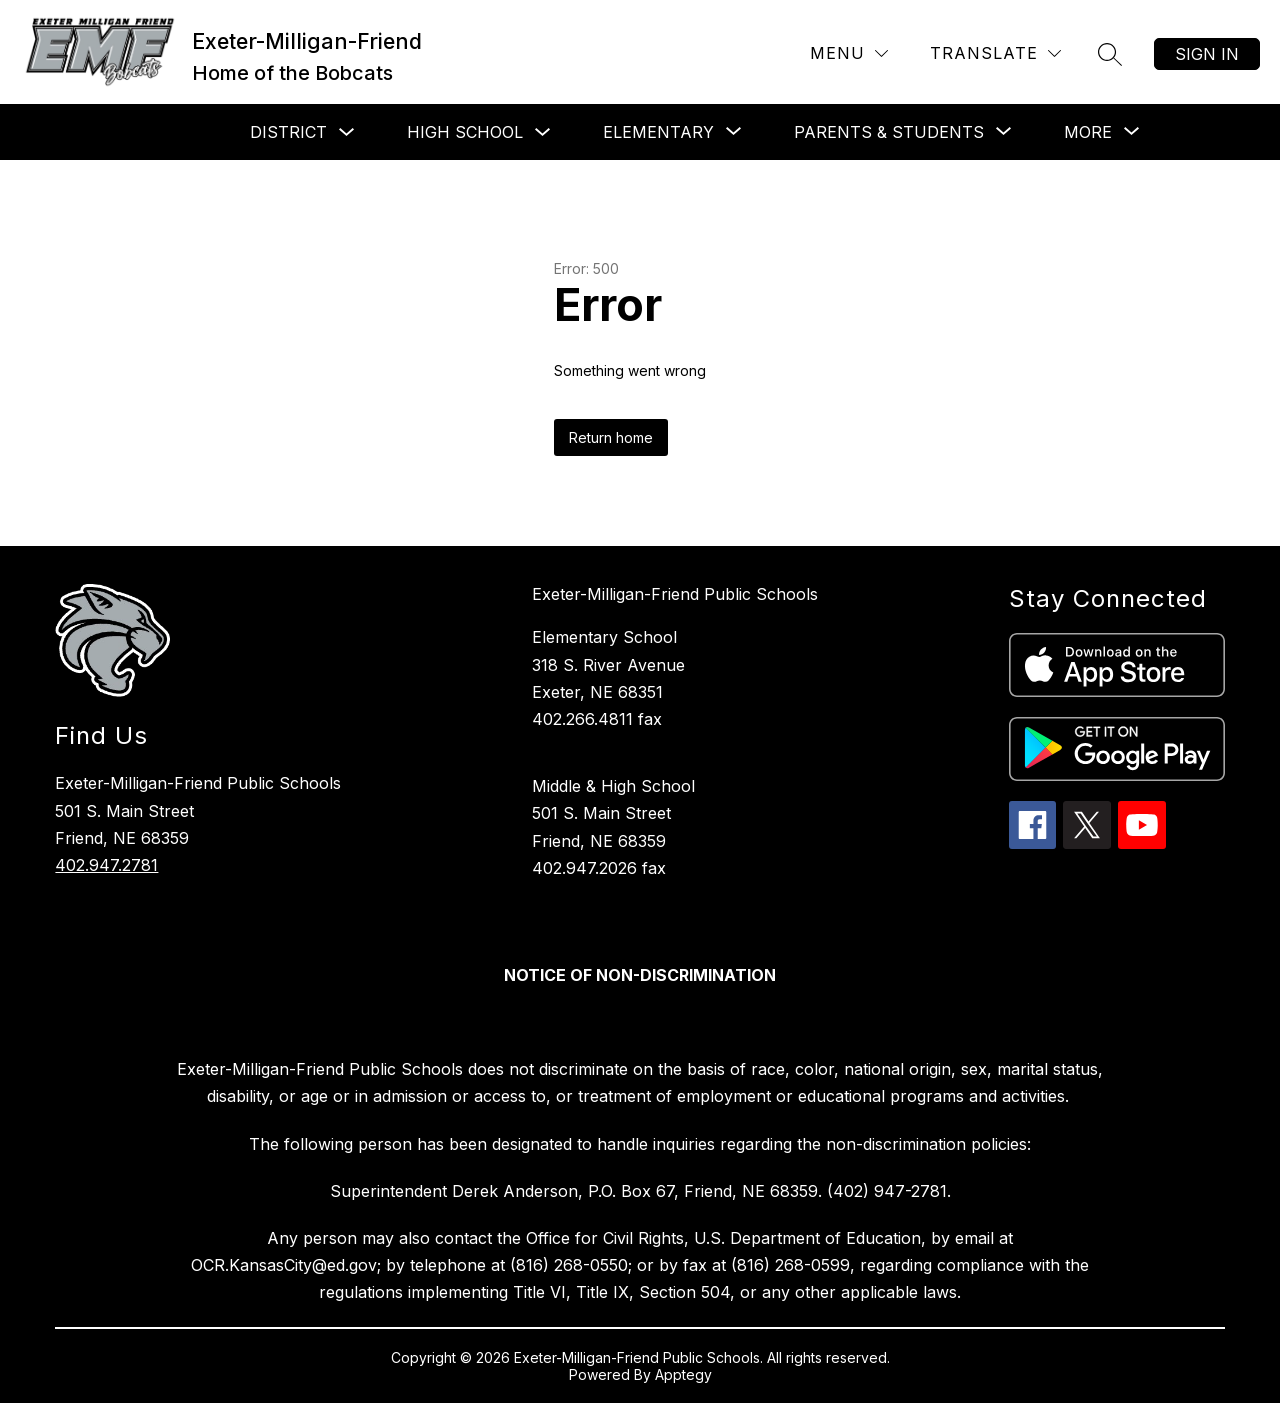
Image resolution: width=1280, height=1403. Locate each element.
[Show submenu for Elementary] (658, 132)
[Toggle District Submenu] (347, 132)
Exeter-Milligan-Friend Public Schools (675, 594)
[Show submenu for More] (1088, 132)
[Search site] (1110, 54)
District (288, 132)
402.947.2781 (106, 865)
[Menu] (849, 53)
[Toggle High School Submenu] (543, 132)
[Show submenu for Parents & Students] (889, 132)
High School (465, 132)
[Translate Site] (995, 53)
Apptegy (683, 1374)
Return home (611, 437)
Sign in (1207, 54)
